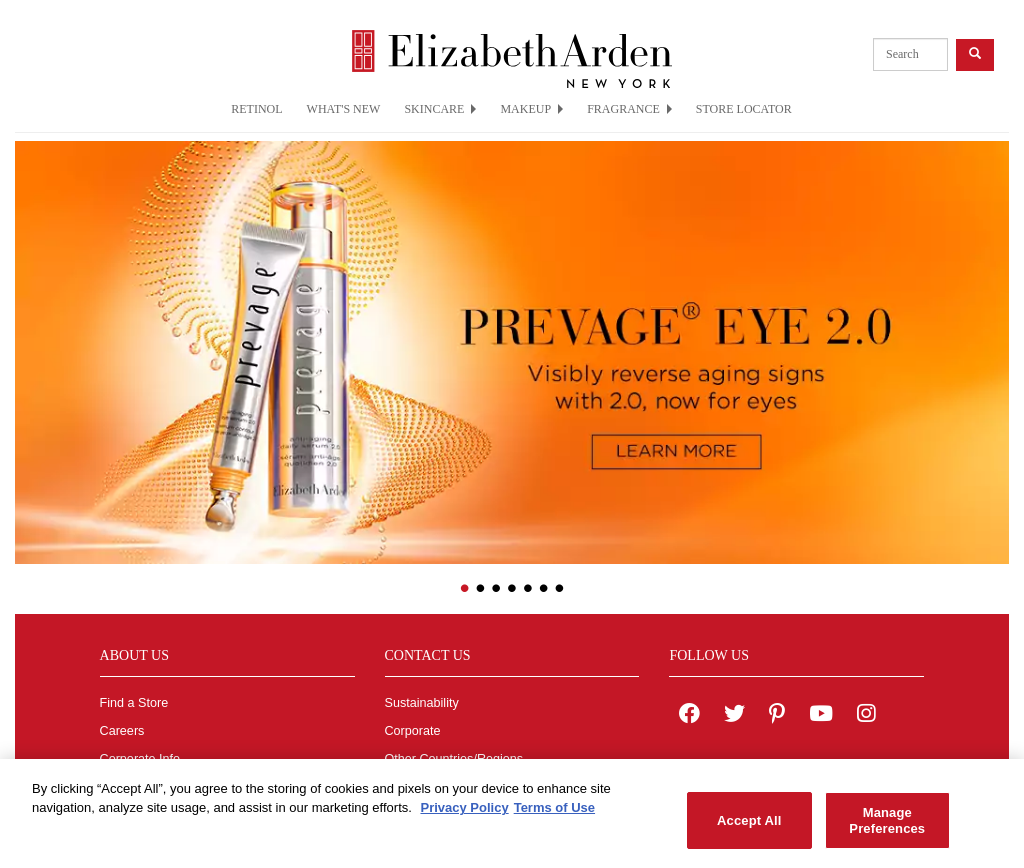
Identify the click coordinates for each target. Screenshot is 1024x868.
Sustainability (422, 703)
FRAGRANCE (629, 109)
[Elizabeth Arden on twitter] (734, 716)
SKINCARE (440, 109)
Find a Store (134, 703)
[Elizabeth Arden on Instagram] (866, 716)
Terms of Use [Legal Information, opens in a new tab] (554, 816)
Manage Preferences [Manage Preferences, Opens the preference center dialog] (887, 829)
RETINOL (256, 109)
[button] (30, 340)
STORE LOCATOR (744, 109)
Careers (122, 731)
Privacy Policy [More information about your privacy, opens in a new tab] (464, 816)
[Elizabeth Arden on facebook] (689, 716)
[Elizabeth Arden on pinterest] (777, 716)
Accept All (749, 828)
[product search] (910, 54)
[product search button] (975, 54)
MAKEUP (531, 109)
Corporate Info (140, 759)
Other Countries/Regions (454, 759)
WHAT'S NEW (344, 109)
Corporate (413, 731)
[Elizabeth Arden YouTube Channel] (821, 716)
